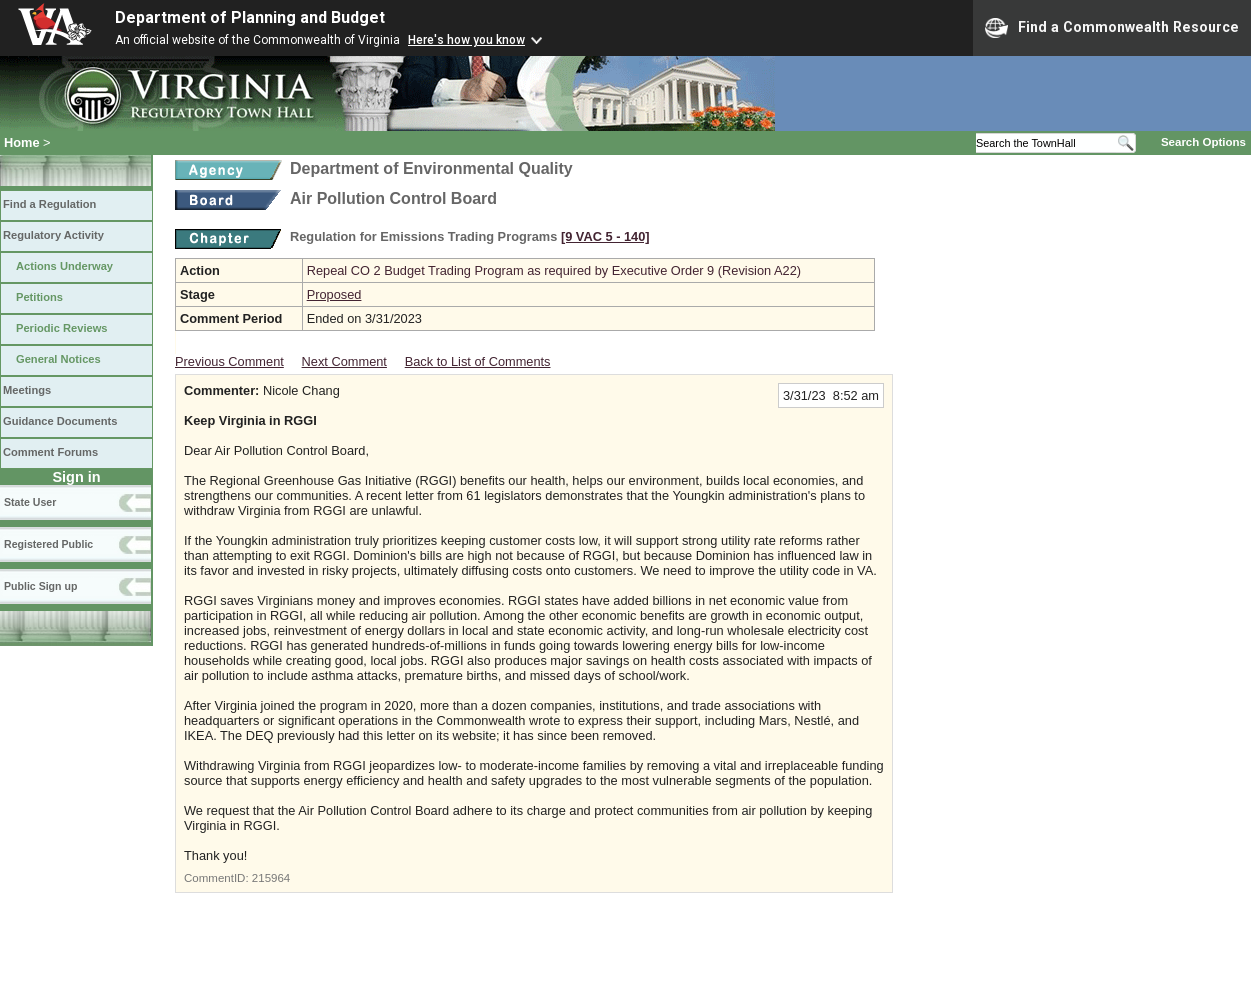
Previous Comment (229, 361)
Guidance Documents (60, 421)
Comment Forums (50, 452)
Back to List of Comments (478, 361)
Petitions (39, 297)
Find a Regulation (49, 204)
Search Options (1203, 142)
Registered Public (48, 544)
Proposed (334, 294)
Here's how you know (466, 40)
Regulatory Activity (53, 235)
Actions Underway (64, 266)
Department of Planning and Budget (250, 17)
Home (22, 142)
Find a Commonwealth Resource (1112, 28)
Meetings (27, 390)
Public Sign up (40, 586)
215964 (271, 878)
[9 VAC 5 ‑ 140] (605, 236)
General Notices (58, 359)
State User (30, 502)
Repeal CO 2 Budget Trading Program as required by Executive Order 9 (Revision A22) (554, 270)
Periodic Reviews (62, 328)
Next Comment (344, 361)
